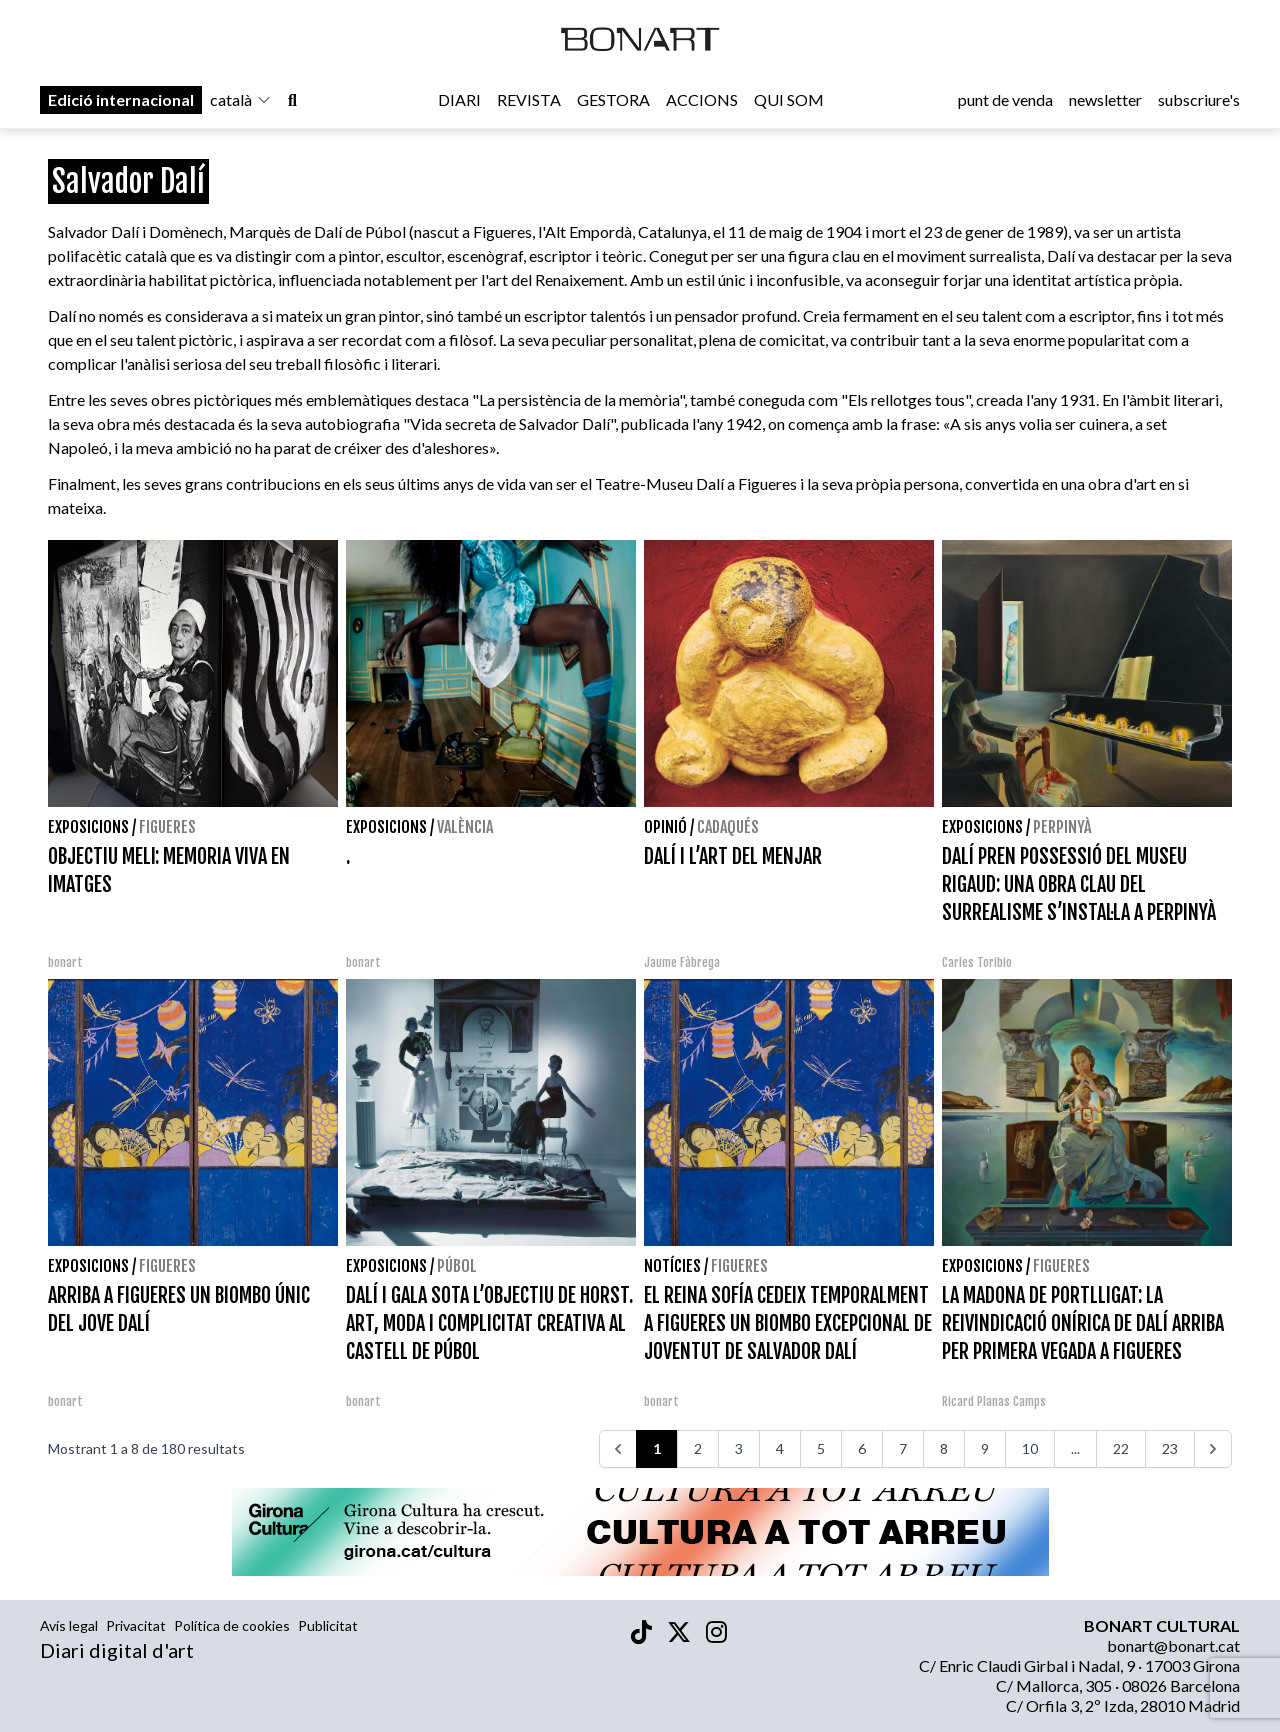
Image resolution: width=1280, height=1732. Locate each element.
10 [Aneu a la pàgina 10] (1030, 1448)
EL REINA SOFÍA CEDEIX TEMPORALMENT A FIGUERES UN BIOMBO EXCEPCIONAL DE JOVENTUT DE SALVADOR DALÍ (788, 1323)
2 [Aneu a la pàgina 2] (698, 1448)
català (241, 101)
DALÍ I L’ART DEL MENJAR (733, 856)
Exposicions (88, 827)
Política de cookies (232, 1625)
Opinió (665, 827)
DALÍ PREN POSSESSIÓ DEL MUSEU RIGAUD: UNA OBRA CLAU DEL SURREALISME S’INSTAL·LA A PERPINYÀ (1079, 884)
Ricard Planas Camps (994, 1401)
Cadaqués (728, 827)
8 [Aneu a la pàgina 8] (944, 1448)
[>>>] (1213, 1449)
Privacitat (136, 1625)
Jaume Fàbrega (682, 962)
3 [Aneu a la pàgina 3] (739, 1448)
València (465, 827)
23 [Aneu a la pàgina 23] (1170, 1448)
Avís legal (69, 1625)
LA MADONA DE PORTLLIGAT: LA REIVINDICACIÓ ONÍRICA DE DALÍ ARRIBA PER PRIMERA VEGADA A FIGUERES (1083, 1323)
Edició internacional (121, 101)
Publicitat (328, 1625)
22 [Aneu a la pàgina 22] (1121, 1448)
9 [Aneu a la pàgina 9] (985, 1448)
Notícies (672, 1266)
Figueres (167, 827)
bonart (65, 962)
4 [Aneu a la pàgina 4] (780, 1448)
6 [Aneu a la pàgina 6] (862, 1448)
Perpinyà (1062, 827)
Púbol (457, 1266)
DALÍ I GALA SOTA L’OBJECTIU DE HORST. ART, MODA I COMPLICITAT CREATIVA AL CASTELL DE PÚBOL (489, 1323)
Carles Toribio (978, 962)
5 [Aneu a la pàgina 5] (821, 1448)
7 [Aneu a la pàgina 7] (903, 1448)
